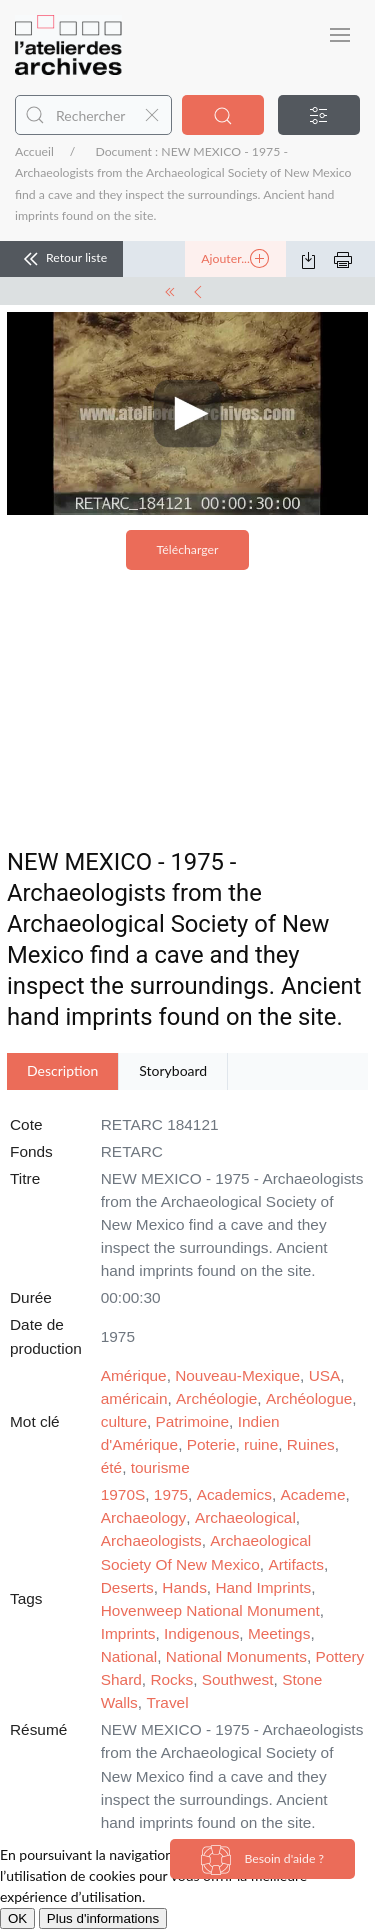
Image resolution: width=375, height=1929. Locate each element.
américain (134, 1398)
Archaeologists (151, 1540)
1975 (171, 1494)
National (129, 1656)
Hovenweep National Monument (210, 1610)
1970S (123, 1494)
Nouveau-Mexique (237, 1375)
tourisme (160, 1467)
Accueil (34, 151)
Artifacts (296, 1564)
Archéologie (216, 1398)
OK (17, 1918)
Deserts (127, 1587)
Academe (312, 1494)
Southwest (238, 1679)
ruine (261, 1444)
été (111, 1467)
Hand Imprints (263, 1587)
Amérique (134, 1375)
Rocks (171, 1679)
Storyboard (173, 1070)
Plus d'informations (103, 1918)
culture (124, 1421)
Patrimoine (193, 1421)
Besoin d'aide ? (262, 1860)
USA (325, 1375)
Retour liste (61, 259)
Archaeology (144, 1517)
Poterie (211, 1444)
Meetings (279, 1633)
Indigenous (201, 1633)
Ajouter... (235, 259)
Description (62, 1070)
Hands (184, 1587)
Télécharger (188, 549)
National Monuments (236, 1656)
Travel (167, 1702)
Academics (234, 1494)
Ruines (311, 1444)
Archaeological (245, 1517)
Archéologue (309, 1398)
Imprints (128, 1633)
